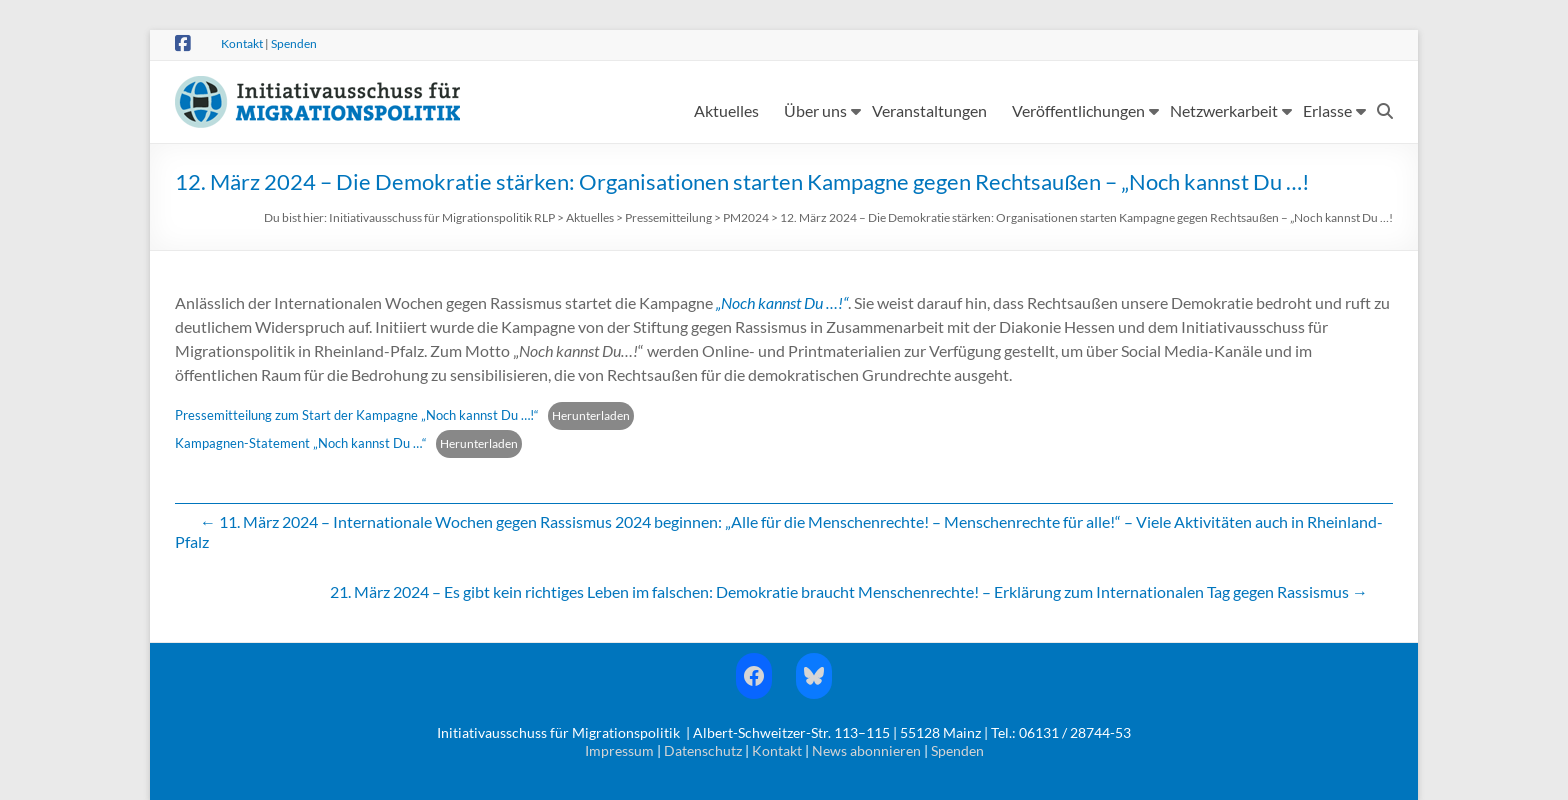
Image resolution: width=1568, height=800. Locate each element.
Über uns (815, 110)
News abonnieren (866, 750)
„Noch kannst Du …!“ (782, 302)
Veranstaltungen (929, 110)
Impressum (619, 750)
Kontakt (242, 43)
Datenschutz (703, 750)
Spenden (294, 43)
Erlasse (1327, 110)
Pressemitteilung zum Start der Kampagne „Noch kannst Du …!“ (357, 415)
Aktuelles (726, 110)
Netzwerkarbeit (1224, 110)
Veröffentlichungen (1078, 110)
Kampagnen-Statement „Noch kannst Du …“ (301, 443)
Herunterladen (591, 415)
